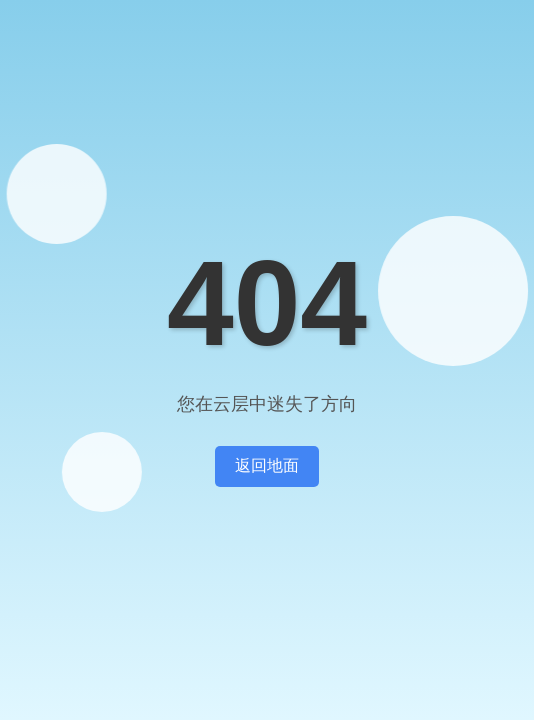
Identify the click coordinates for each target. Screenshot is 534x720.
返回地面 (267, 465)
